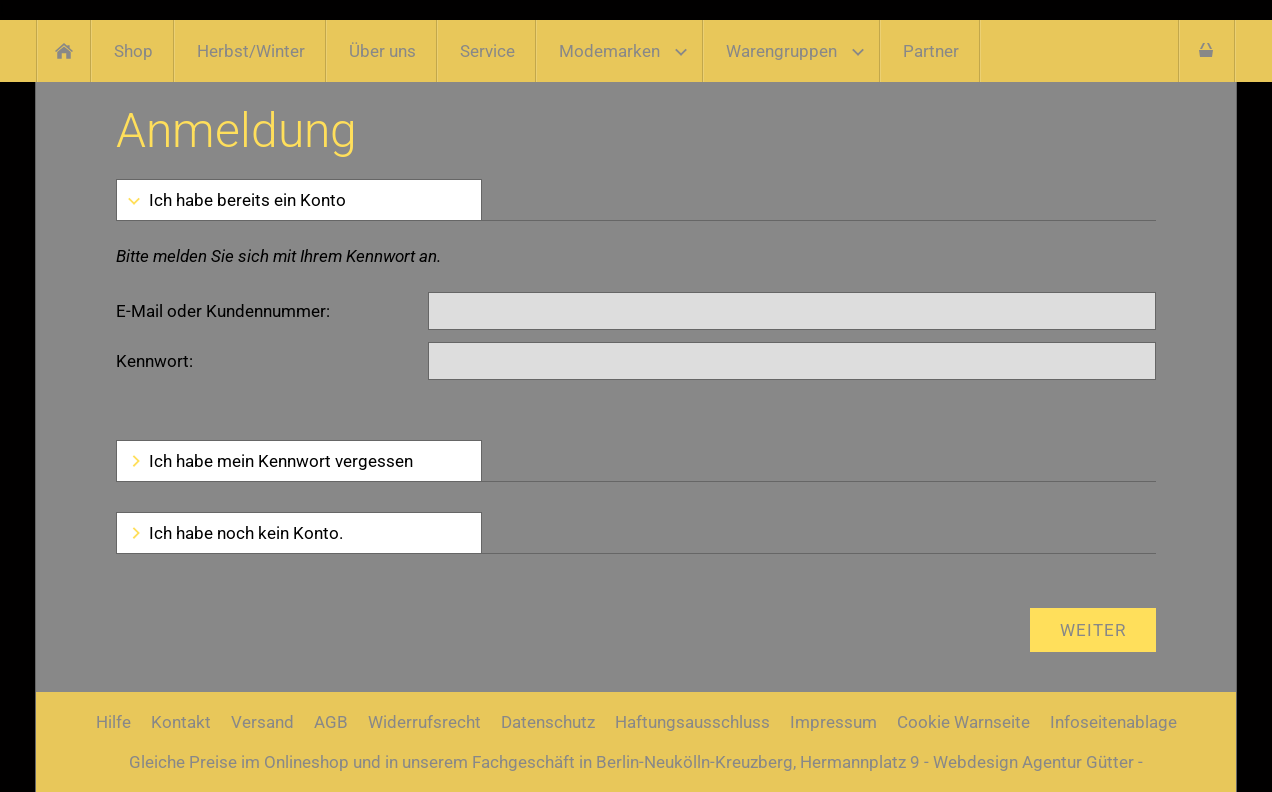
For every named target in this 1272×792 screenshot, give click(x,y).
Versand (262, 722)
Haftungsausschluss (692, 722)
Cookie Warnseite (963, 722)
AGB (331, 722)
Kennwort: (154, 361)
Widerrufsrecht (424, 722)
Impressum (833, 722)
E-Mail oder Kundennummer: (223, 311)
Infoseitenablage (1113, 722)
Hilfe (113, 722)
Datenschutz (548, 722)
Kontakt (181, 722)
